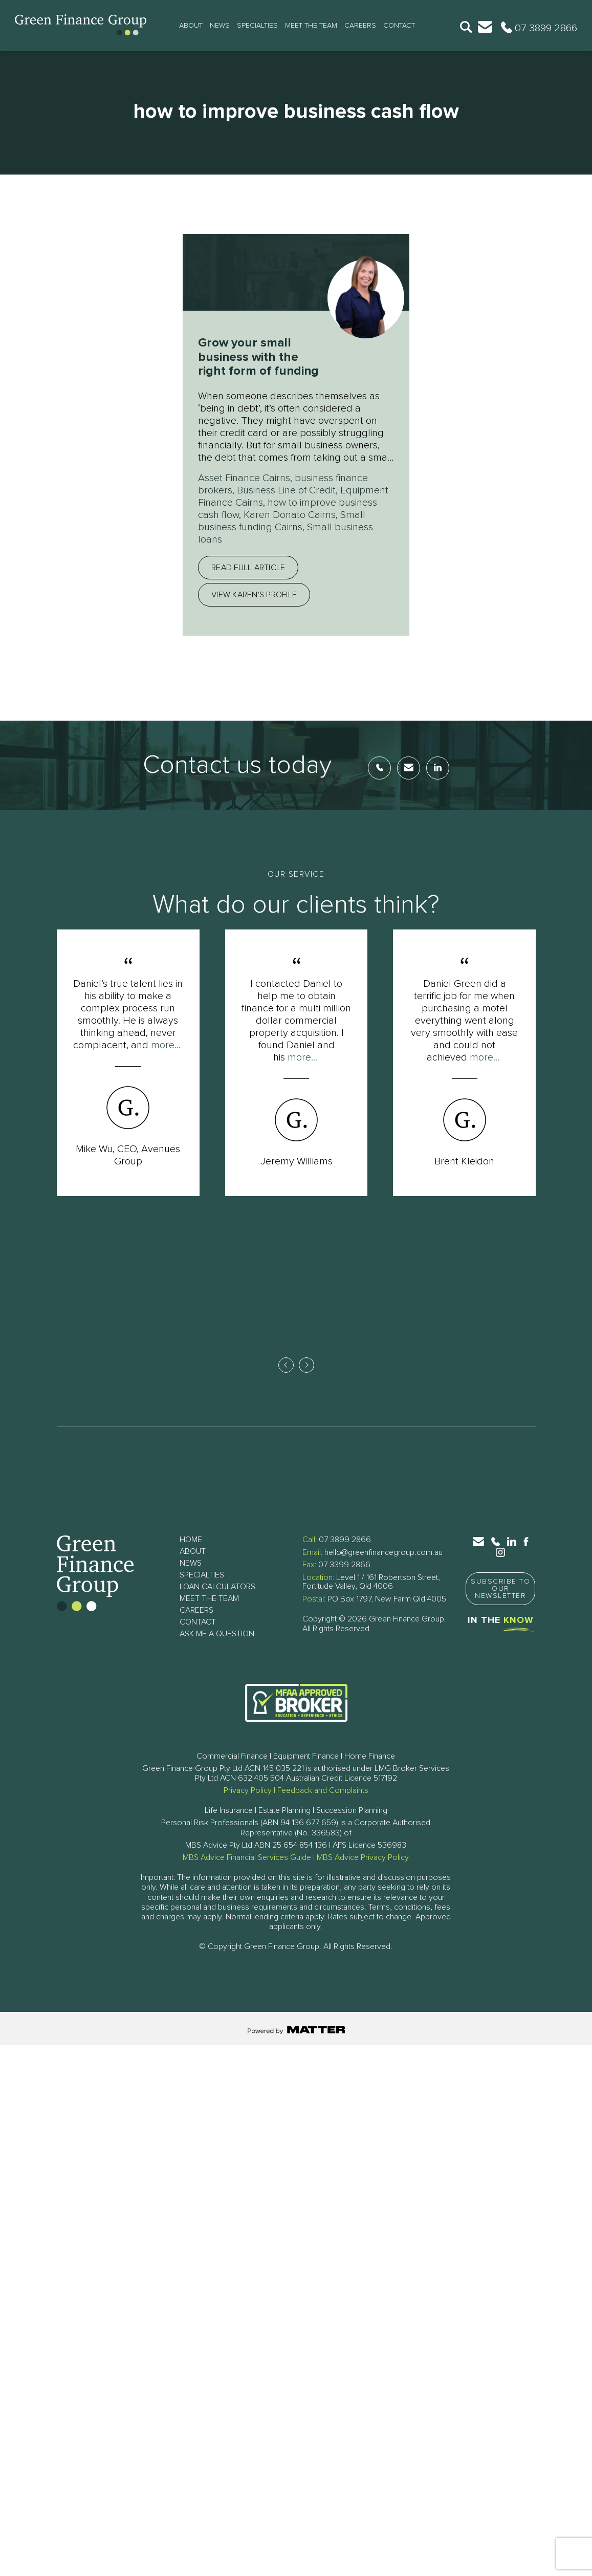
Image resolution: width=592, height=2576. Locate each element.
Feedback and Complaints (322, 1790)
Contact (399, 25)
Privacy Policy (248, 1790)
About (191, 25)
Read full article (248, 568)
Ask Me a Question (217, 1634)
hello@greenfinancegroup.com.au (383, 1552)
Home (191, 1539)
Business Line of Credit (286, 490)
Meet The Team (311, 25)
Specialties (257, 25)
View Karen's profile (254, 595)
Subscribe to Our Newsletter (500, 1588)
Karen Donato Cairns (290, 515)
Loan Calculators (217, 1587)
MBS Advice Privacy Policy (363, 1857)
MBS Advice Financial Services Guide (247, 1857)
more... (166, 1045)
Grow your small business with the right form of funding (258, 357)
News (220, 25)
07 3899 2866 (345, 1539)
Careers (360, 25)
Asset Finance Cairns (244, 478)
